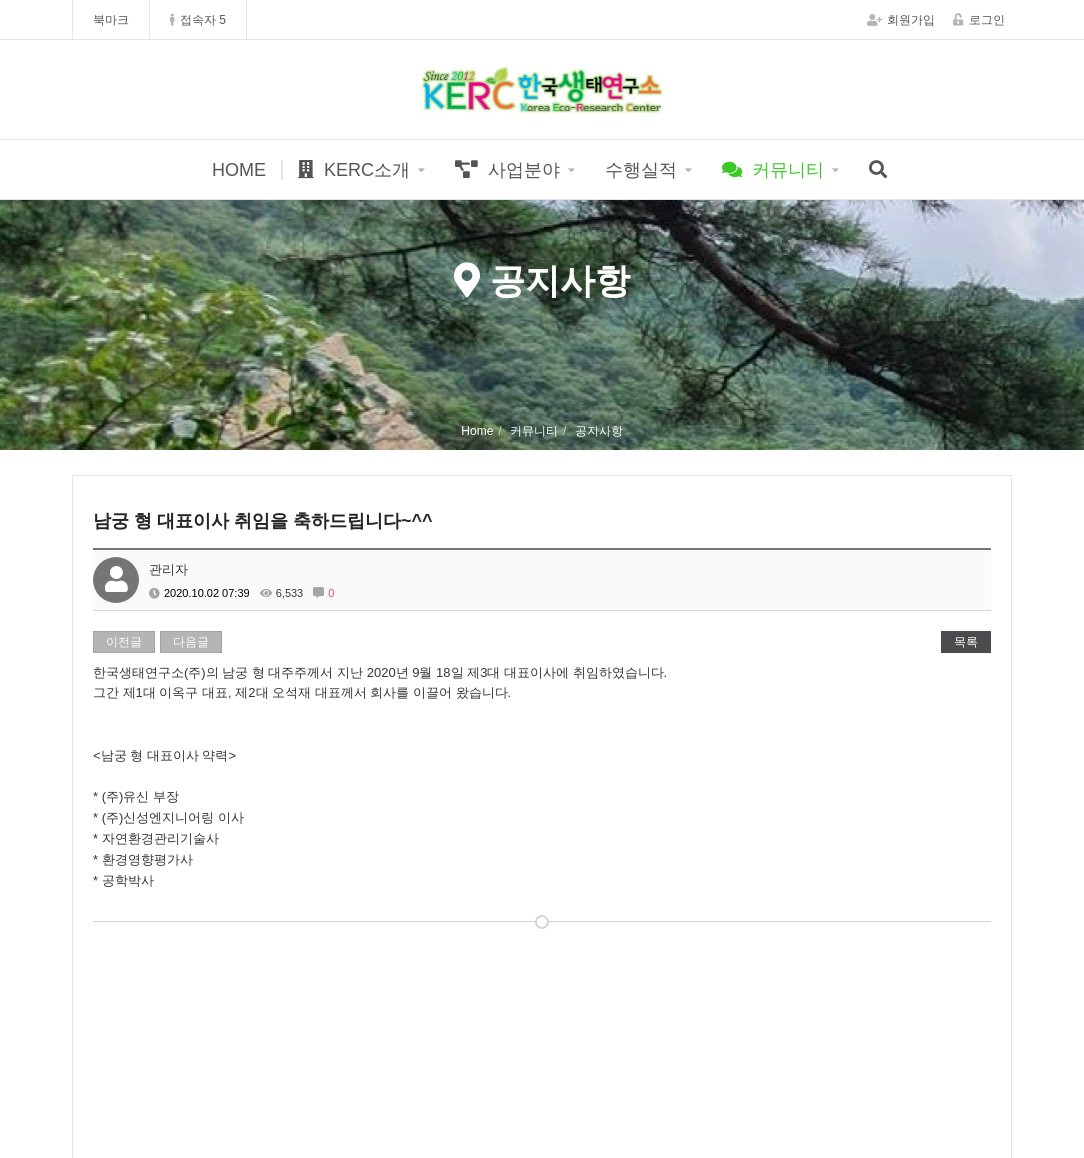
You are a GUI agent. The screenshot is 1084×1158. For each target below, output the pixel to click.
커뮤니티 (773, 170)
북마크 (111, 20)
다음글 (191, 642)
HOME (239, 170)
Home (477, 431)
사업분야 (507, 170)
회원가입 (901, 20)
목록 (966, 642)
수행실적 (641, 170)
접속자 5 (198, 20)
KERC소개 (354, 170)
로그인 (979, 20)
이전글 (124, 642)
